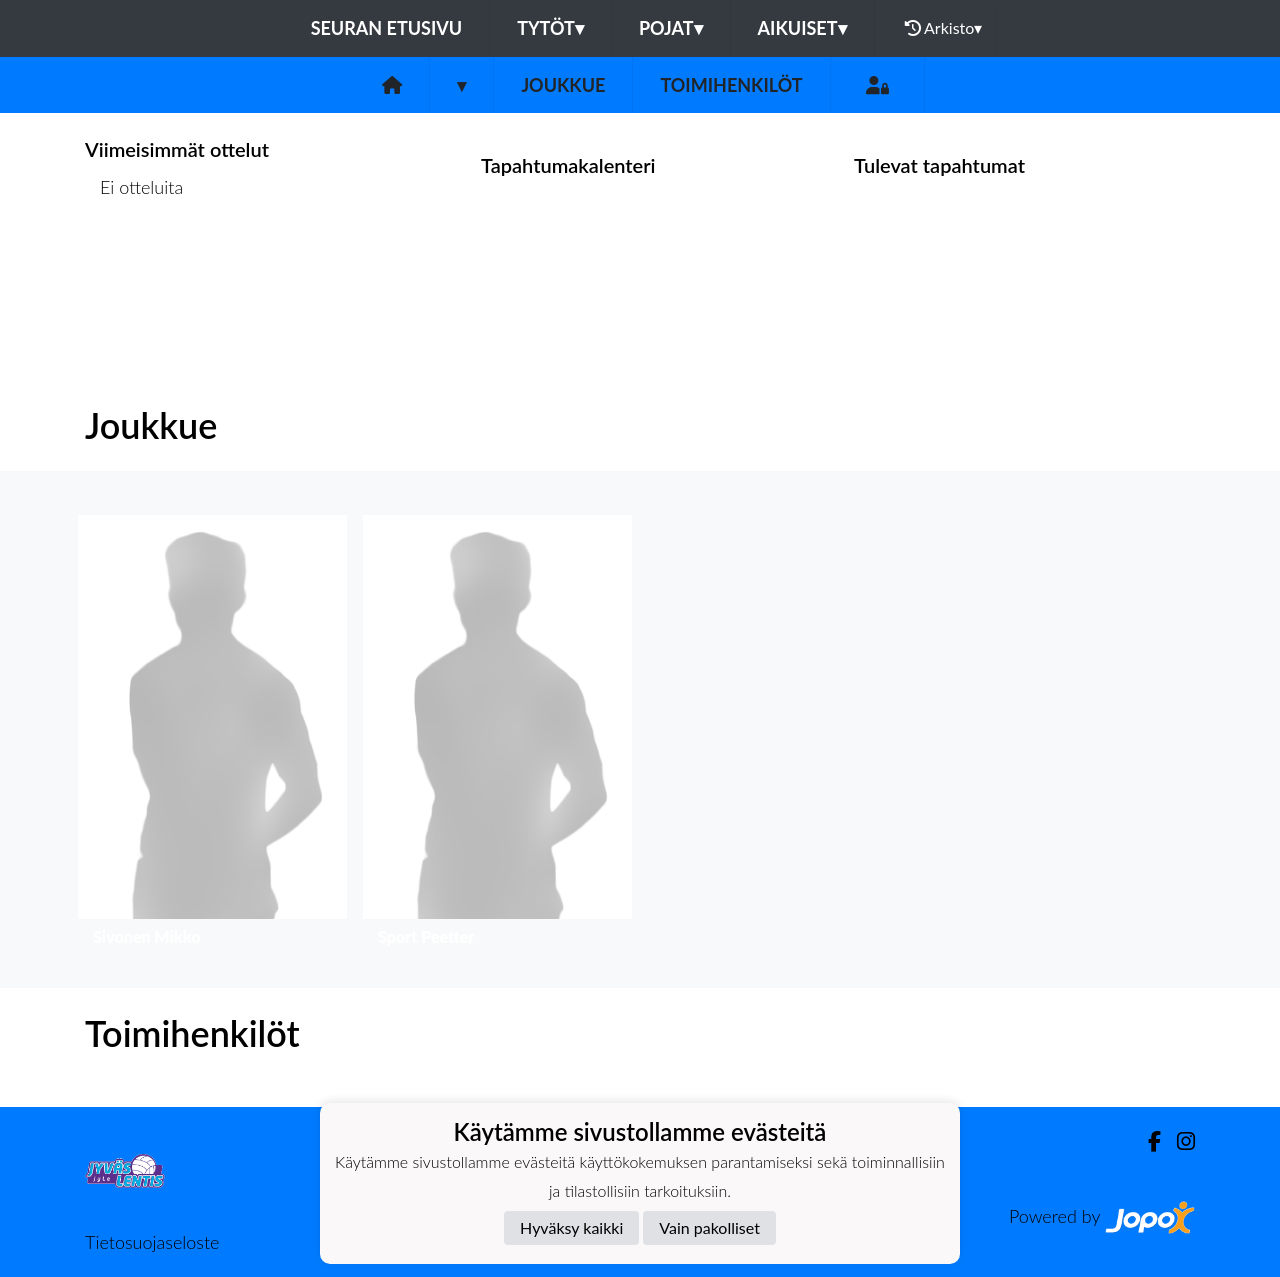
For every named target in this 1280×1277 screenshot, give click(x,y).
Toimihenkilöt (731, 85)
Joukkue (563, 85)
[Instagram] (1178, 1141)
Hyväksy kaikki (571, 1227)
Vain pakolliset (709, 1227)
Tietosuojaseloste (152, 1242)
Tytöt (550, 28)
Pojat (671, 28)
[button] (212, 735)
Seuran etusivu (387, 28)
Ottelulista (134, 264)
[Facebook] (1146, 1141)
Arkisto (944, 28)
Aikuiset (802, 28)
